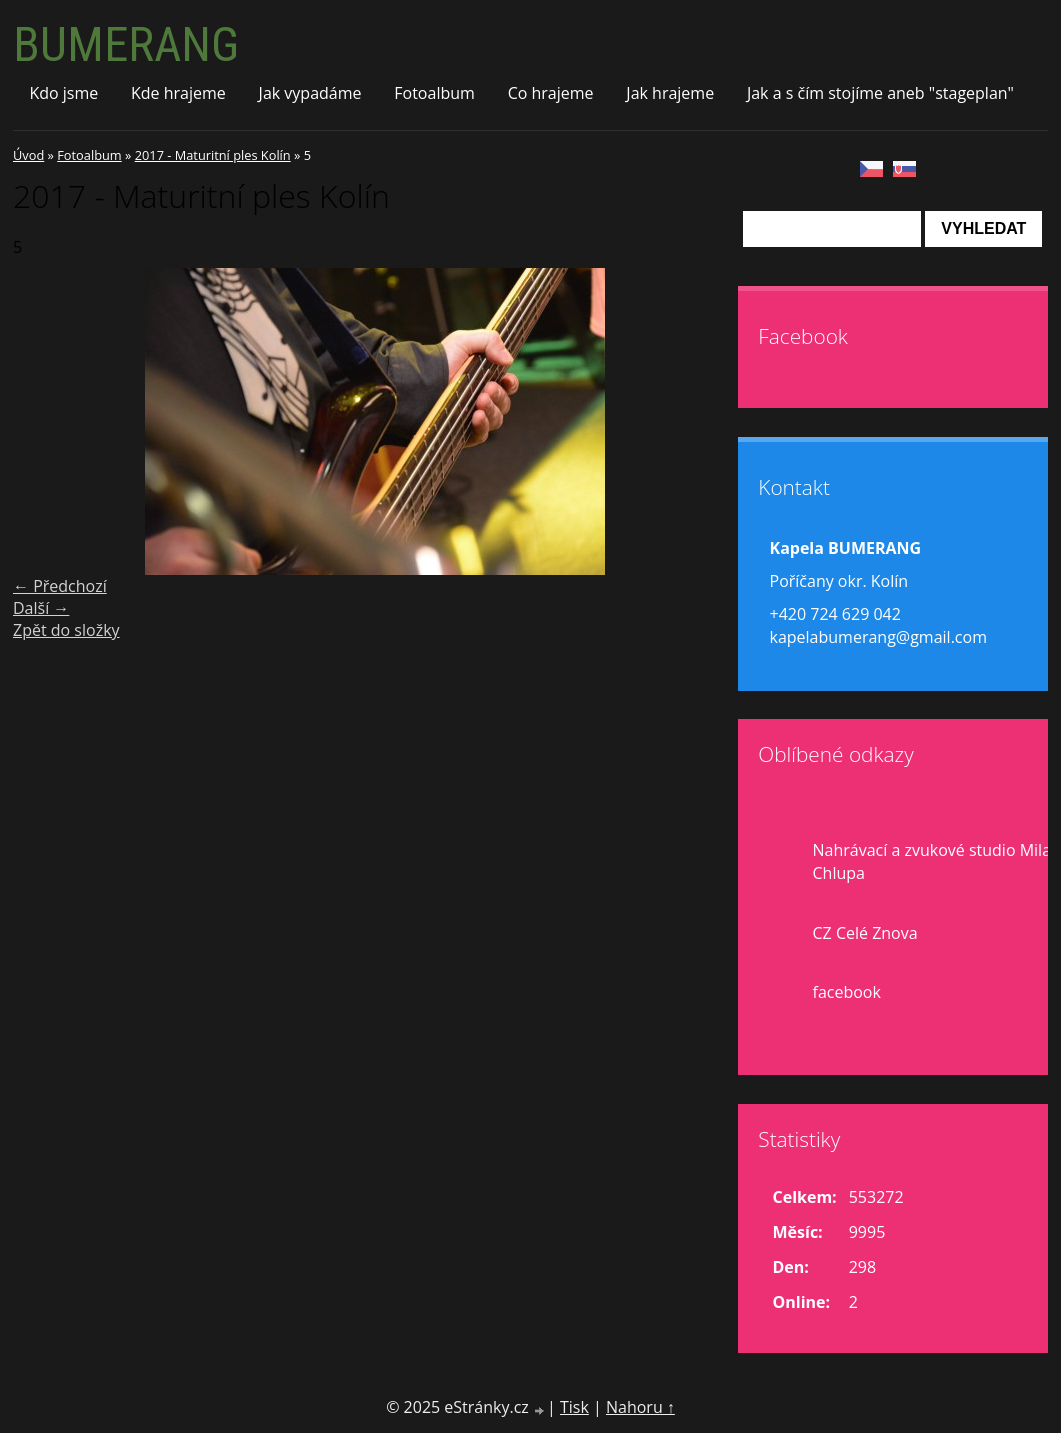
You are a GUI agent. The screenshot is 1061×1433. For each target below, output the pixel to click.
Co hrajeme (551, 93)
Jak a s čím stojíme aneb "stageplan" (880, 93)
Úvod (28, 155)
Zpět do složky (66, 630)
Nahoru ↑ (640, 1407)
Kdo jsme (63, 93)
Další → (41, 608)
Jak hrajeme (670, 93)
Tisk (574, 1407)
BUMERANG (126, 44)
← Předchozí (60, 586)
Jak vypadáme (310, 93)
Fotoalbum (434, 93)
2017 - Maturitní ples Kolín (213, 155)
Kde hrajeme (178, 93)
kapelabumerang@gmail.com (878, 637)
